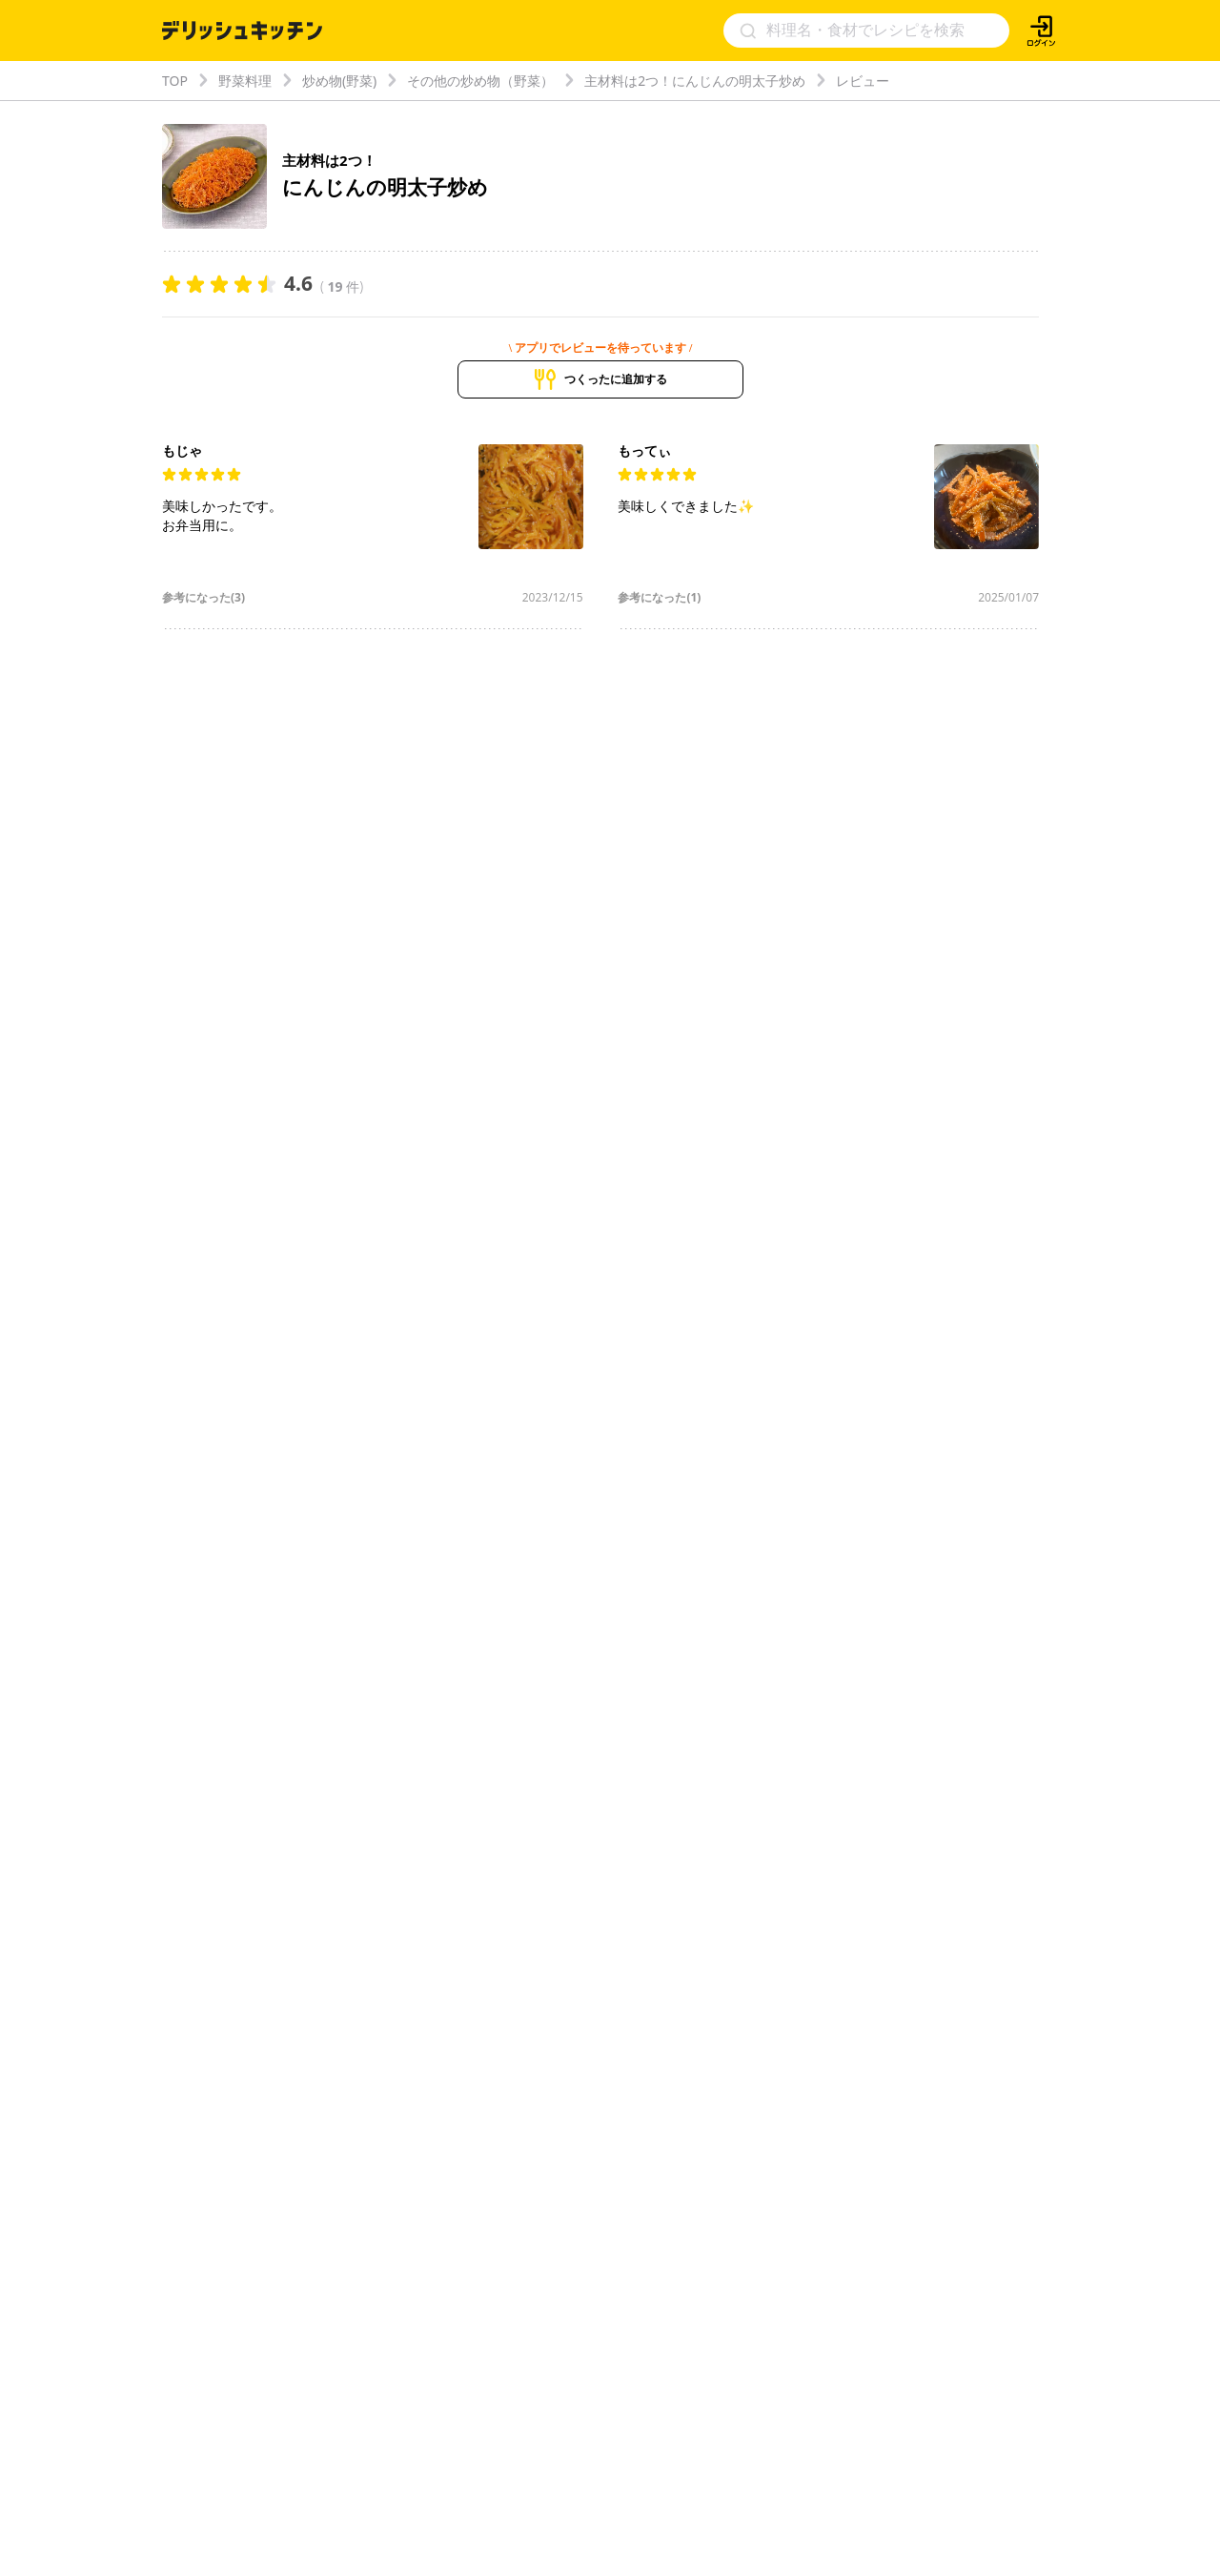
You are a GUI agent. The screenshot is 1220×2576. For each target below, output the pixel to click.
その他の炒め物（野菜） (480, 81)
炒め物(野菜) (339, 81)
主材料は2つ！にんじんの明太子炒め (694, 81)
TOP (175, 81)
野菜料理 (245, 81)
